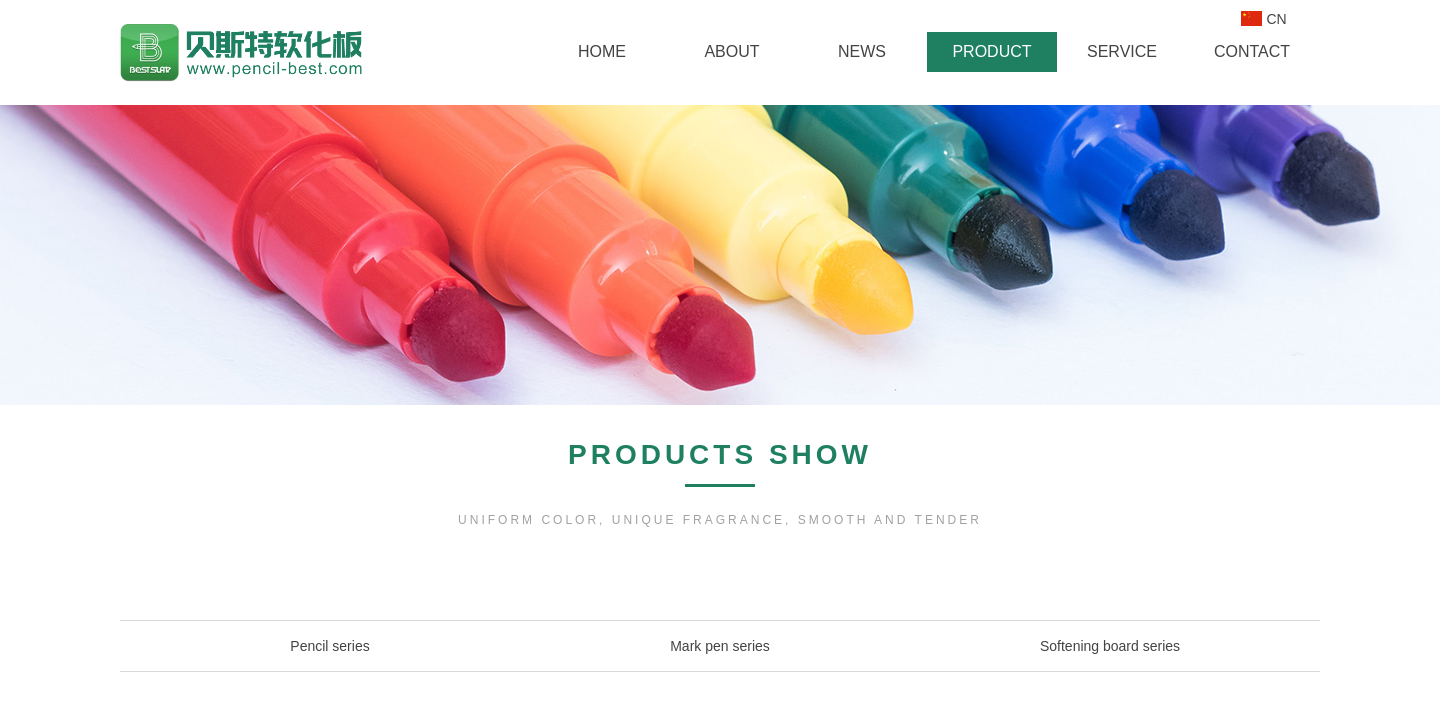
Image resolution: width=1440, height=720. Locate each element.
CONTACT (1252, 51)
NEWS (862, 51)
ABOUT (731, 51)
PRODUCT (991, 51)
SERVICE (1122, 51)
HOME (602, 51)
